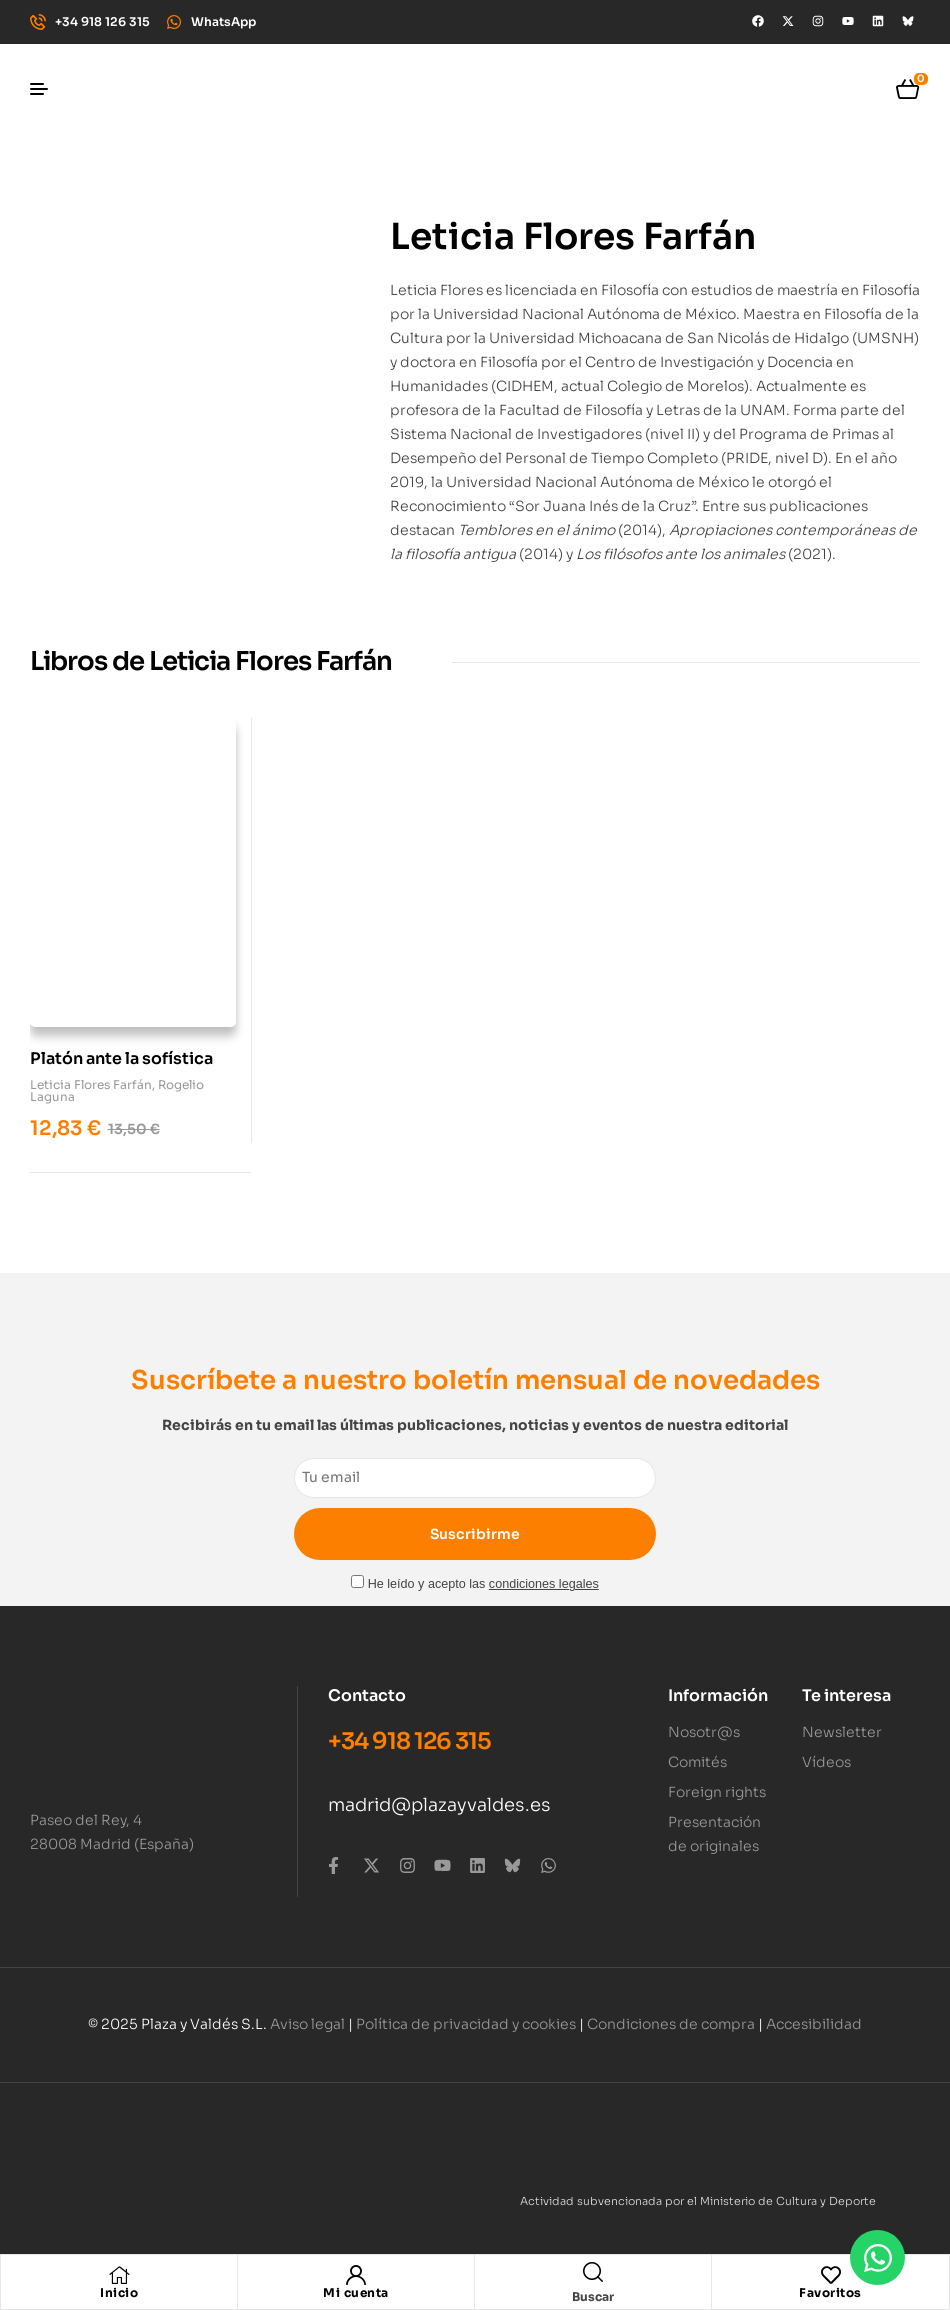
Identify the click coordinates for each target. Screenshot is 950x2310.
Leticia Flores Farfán (91, 1074)
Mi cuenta (356, 2292)
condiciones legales (544, 1574)
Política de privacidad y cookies (466, 2013)
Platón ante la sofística (121, 1048)
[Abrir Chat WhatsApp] (877, 2257)
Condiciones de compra (671, 2013)
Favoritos (830, 2292)
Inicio (119, 2292)
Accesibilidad (814, 2013)
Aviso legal (307, 2013)
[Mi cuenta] (356, 2275)
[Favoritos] (831, 2275)
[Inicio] (119, 2275)
